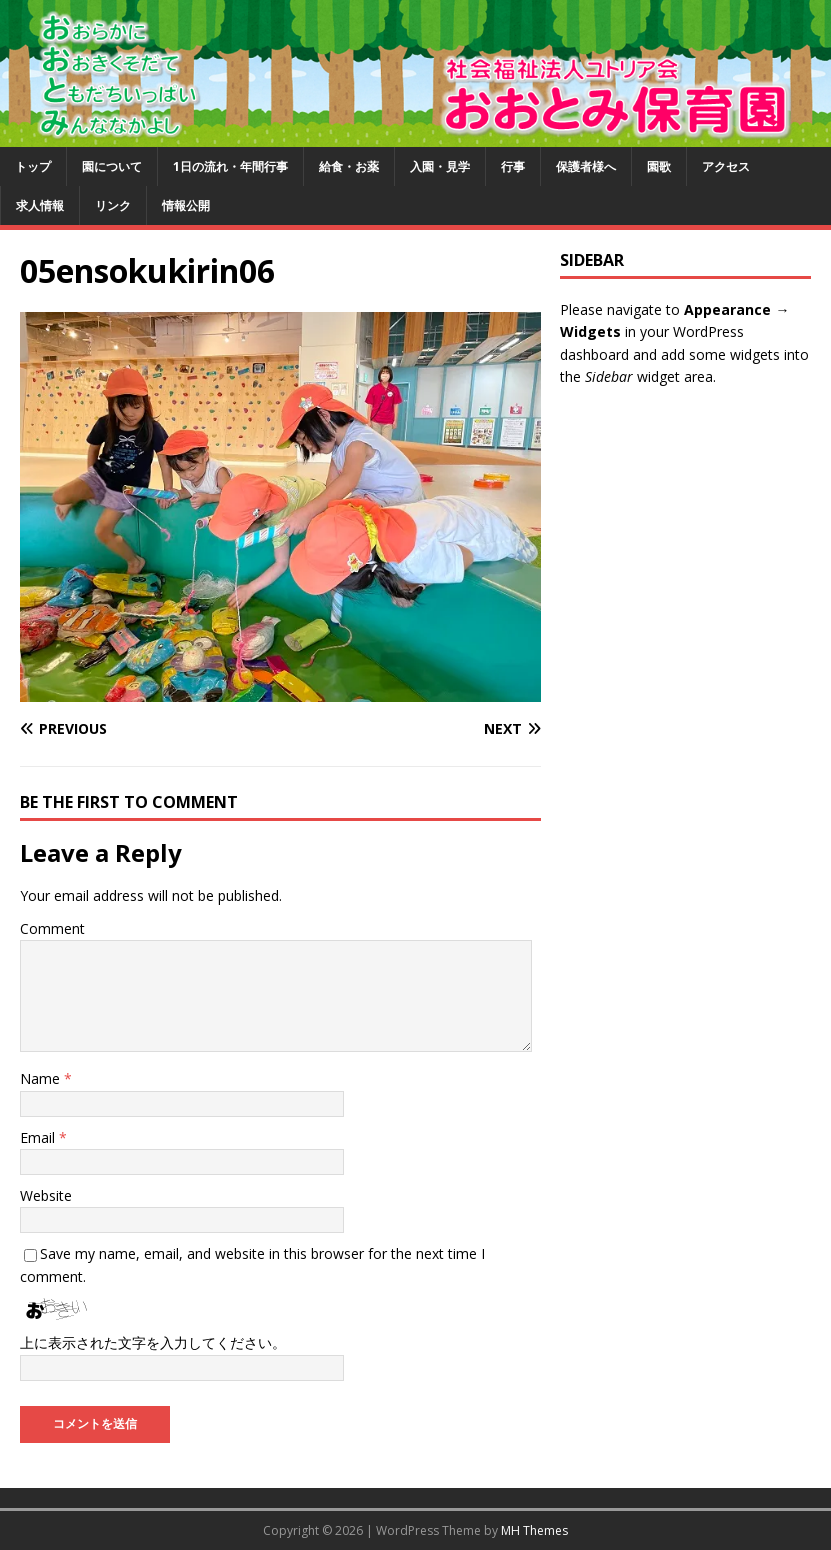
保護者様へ (586, 166)
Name (42, 1078)
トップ (33, 166)
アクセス (726, 166)
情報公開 (186, 205)
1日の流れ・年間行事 (230, 166)
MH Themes (534, 1530)
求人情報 (40, 205)
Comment (52, 928)
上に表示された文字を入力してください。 (153, 1342)
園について (112, 166)
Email (39, 1137)
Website (46, 1195)
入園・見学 (440, 166)
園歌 (659, 166)
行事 (513, 166)
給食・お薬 (349, 166)
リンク (113, 205)
